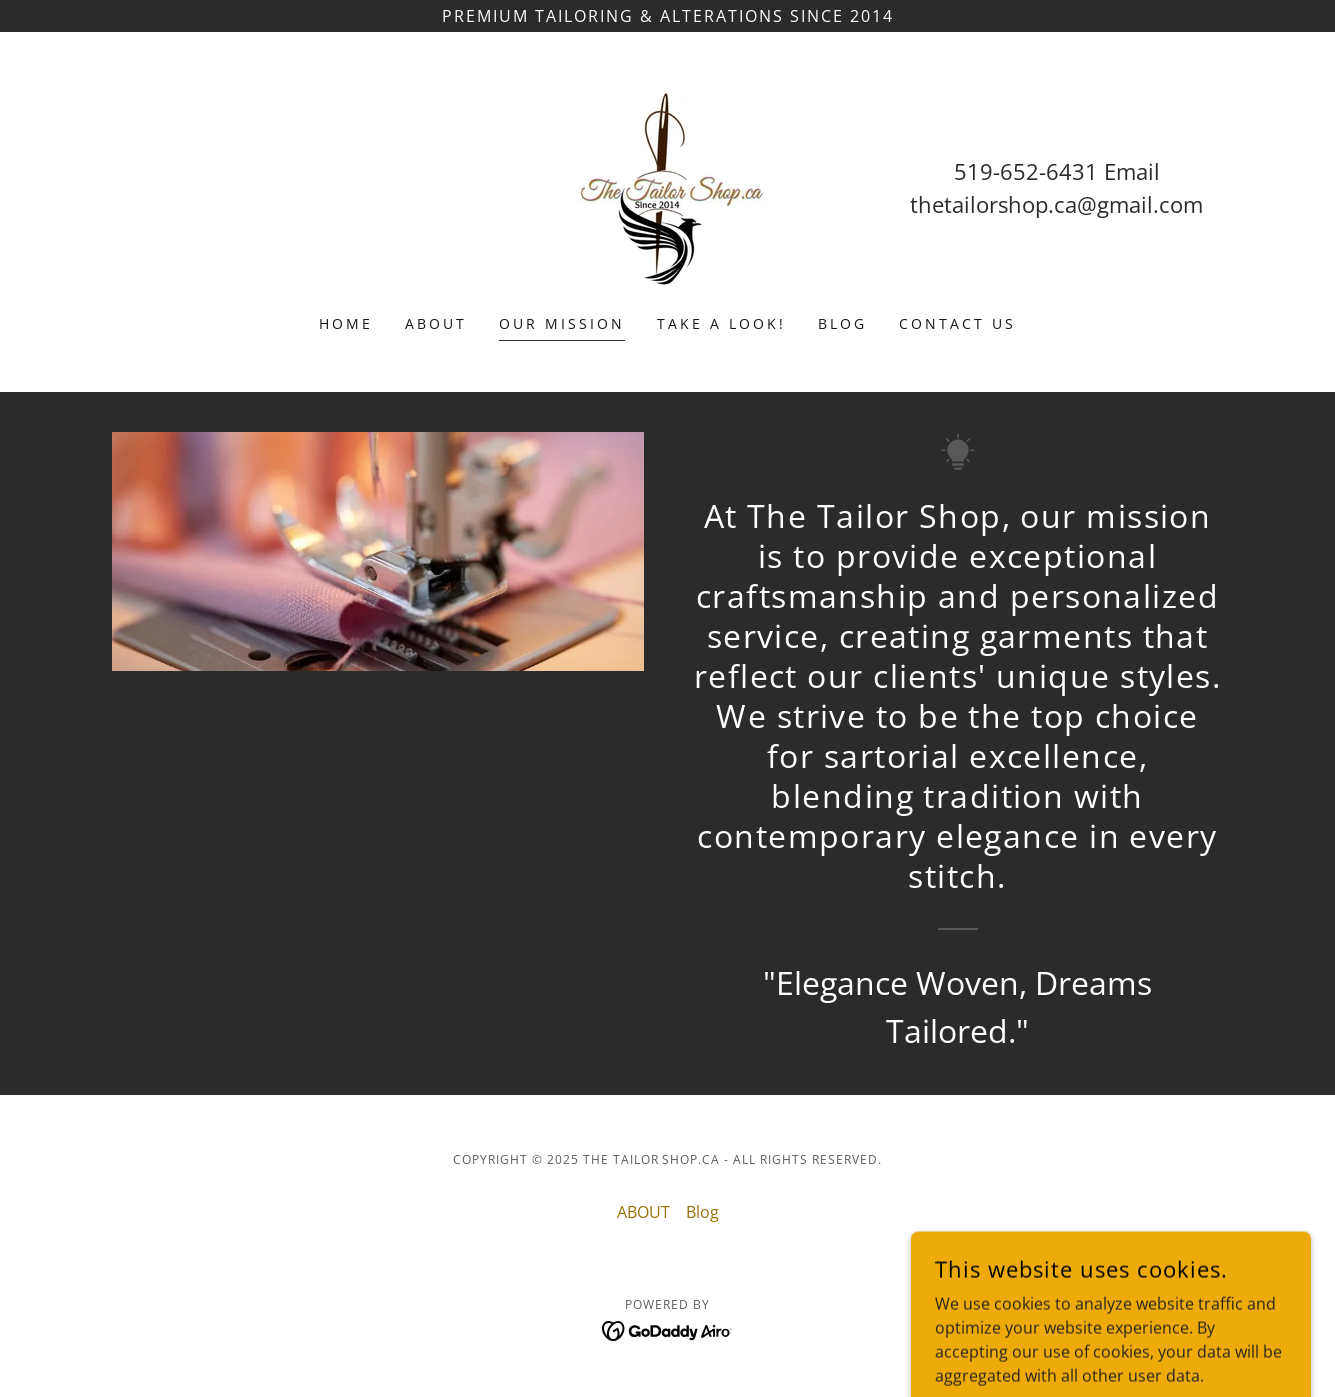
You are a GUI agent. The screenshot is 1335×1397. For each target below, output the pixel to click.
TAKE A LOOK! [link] (721, 323)
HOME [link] (346, 323)
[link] (667, 186)
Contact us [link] (957, 323)
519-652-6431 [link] (1026, 171)
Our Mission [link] (562, 323)
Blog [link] (842, 323)
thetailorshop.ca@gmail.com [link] (1056, 204)
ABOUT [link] (436, 323)
